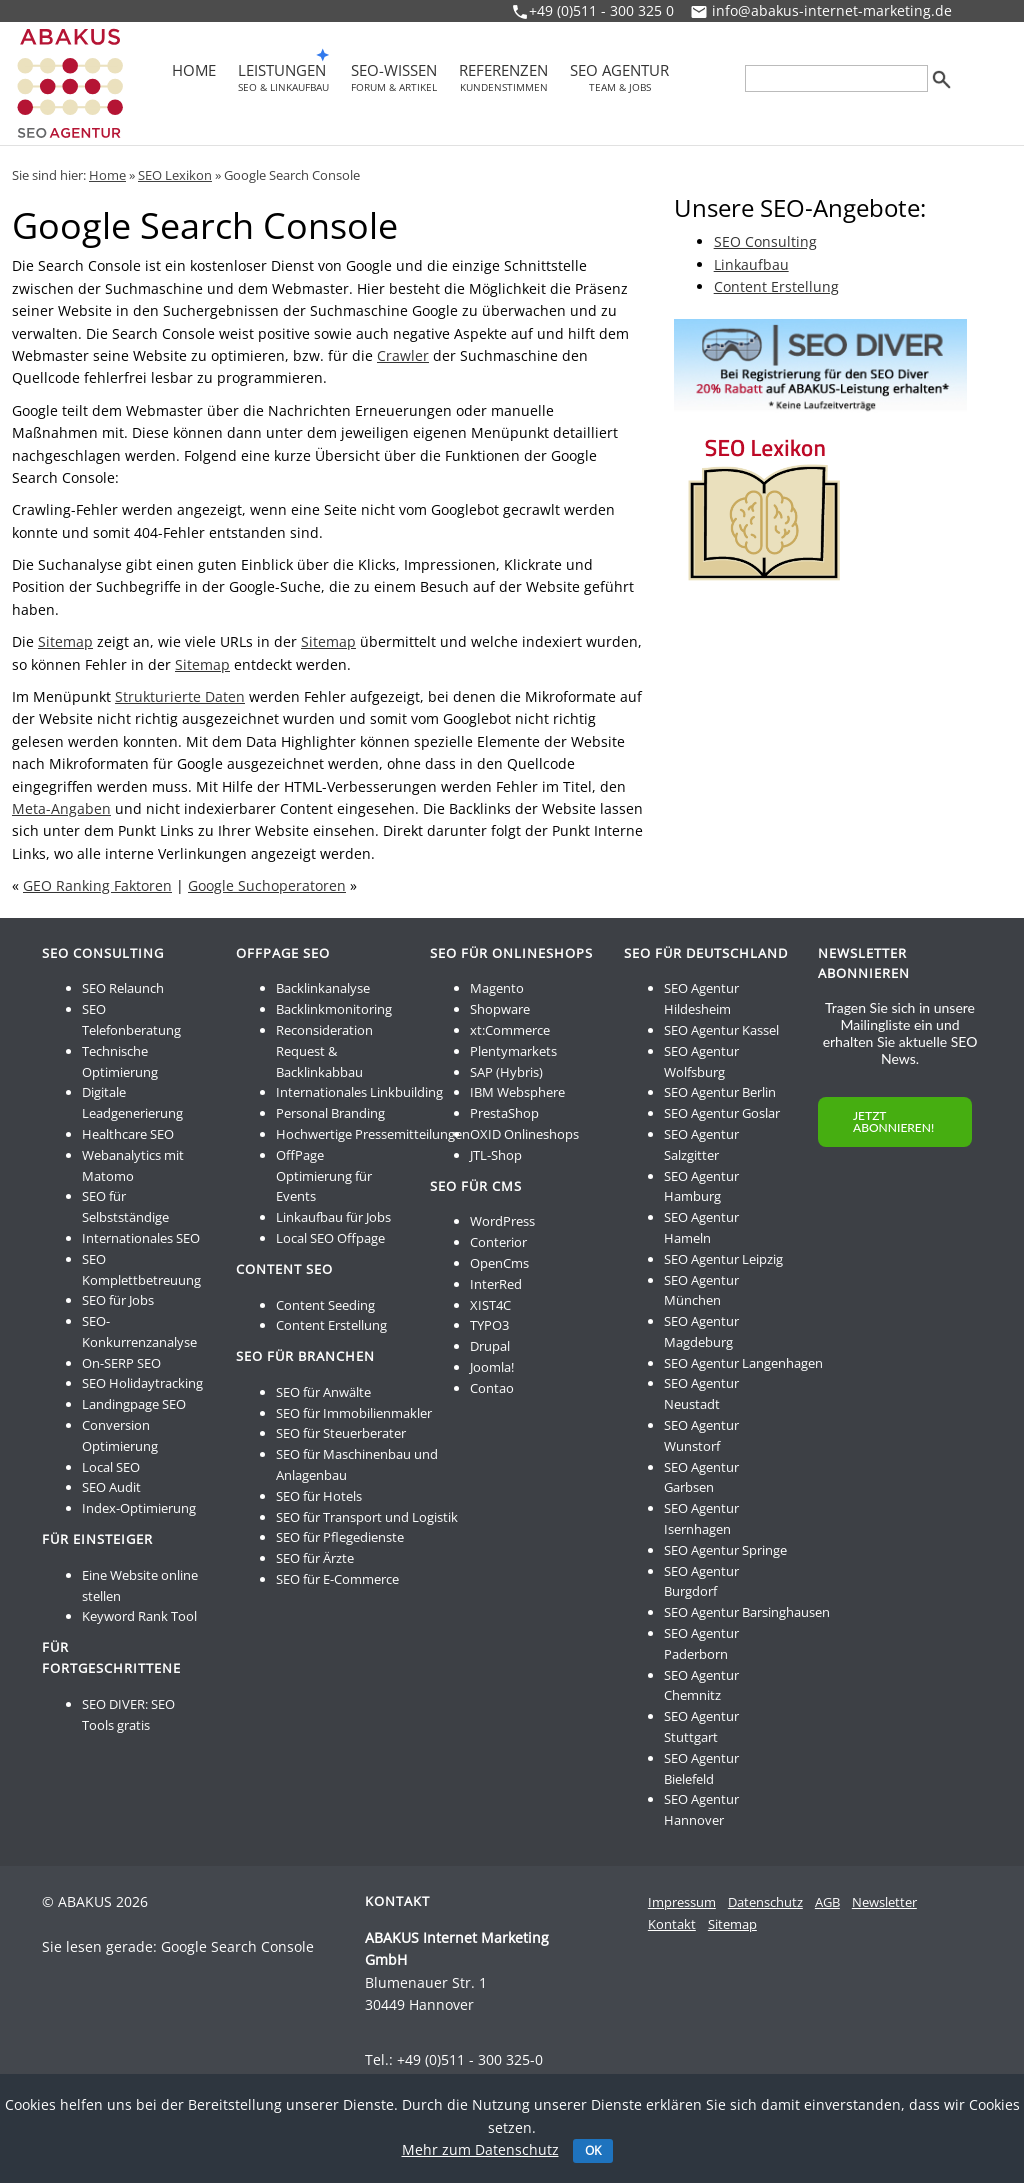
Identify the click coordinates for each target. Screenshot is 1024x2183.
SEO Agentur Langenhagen (743, 1363)
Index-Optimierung (139, 1508)
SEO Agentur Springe (725, 1550)
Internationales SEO (141, 1238)
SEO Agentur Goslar (722, 1113)
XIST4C (490, 1305)
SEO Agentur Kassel (721, 1030)
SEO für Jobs (118, 1300)
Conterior (498, 1242)
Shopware (500, 1009)
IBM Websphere (517, 1092)
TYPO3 (489, 1325)
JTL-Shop (496, 1155)
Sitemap (65, 641)
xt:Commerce (510, 1030)
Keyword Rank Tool (139, 1616)
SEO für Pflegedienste (340, 1537)
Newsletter (884, 1902)
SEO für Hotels (319, 1496)
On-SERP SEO (121, 1363)
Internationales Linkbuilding (359, 1092)
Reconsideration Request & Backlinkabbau (324, 1051)
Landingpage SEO (134, 1404)
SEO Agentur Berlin (720, 1092)
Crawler (403, 355)
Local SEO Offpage (330, 1238)
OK (593, 2150)
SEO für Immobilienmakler (354, 1413)
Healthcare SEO (128, 1134)
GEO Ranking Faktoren (97, 885)
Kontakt (672, 1924)
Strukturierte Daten (180, 696)
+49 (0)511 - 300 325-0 (470, 2059)
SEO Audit (111, 1487)
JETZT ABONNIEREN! (893, 1121)
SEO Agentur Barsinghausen (747, 1612)
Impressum (682, 1902)
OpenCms (499, 1263)
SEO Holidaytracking (142, 1383)
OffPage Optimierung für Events (324, 1176)
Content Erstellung (776, 286)
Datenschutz (765, 1902)
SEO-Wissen (394, 77)
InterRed (496, 1284)
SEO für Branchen (305, 1356)
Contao (492, 1388)
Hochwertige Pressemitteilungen (373, 1134)
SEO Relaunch (123, 988)
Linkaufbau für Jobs (333, 1217)
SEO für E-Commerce (337, 1579)
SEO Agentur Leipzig (723, 1259)
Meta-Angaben (61, 808)
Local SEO (111, 1467)
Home (194, 72)
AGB (827, 1902)
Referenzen (503, 77)
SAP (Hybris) (506, 1072)
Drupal (490, 1346)
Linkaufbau (751, 264)
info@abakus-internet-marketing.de (832, 10)
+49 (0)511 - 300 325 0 (601, 10)
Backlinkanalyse (323, 988)
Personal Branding (330, 1113)
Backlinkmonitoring (334, 1009)
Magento (497, 988)
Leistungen (283, 77)
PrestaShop (504, 1113)
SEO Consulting (765, 241)
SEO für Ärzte (315, 1558)
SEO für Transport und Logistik (367, 1517)
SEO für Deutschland (706, 953)
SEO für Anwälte (323, 1392)
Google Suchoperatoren (267, 885)
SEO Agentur (619, 77)
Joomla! (492, 1367)
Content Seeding (325, 1305)
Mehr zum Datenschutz (480, 2149)
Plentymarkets (513, 1051)
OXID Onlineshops (524, 1134)
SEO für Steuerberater (341, 1433)
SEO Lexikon (175, 175)
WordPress (502, 1221)
